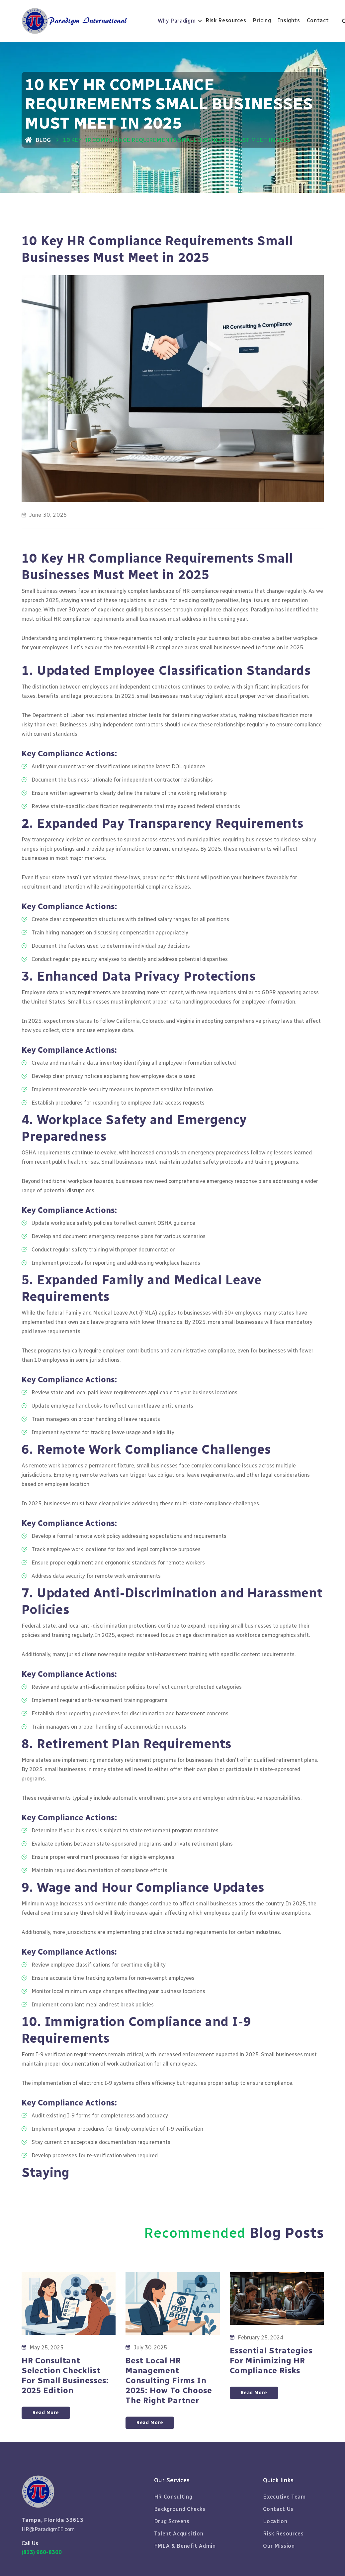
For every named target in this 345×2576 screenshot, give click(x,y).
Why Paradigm (177, 21)
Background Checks (180, 2509)
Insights (289, 20)
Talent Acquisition (179, 2533)
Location (275, 2521)
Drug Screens (172, 2521)
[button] (180, 21)
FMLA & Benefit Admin (185, 2546)
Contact (318, 20)
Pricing (262, 20)
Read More (46, 2439)
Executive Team (284, 2497)
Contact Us (278, 2509)
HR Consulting (173, 2497)
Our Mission (279, 2546)
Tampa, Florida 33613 (53, 2520)
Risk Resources (226, 20)
